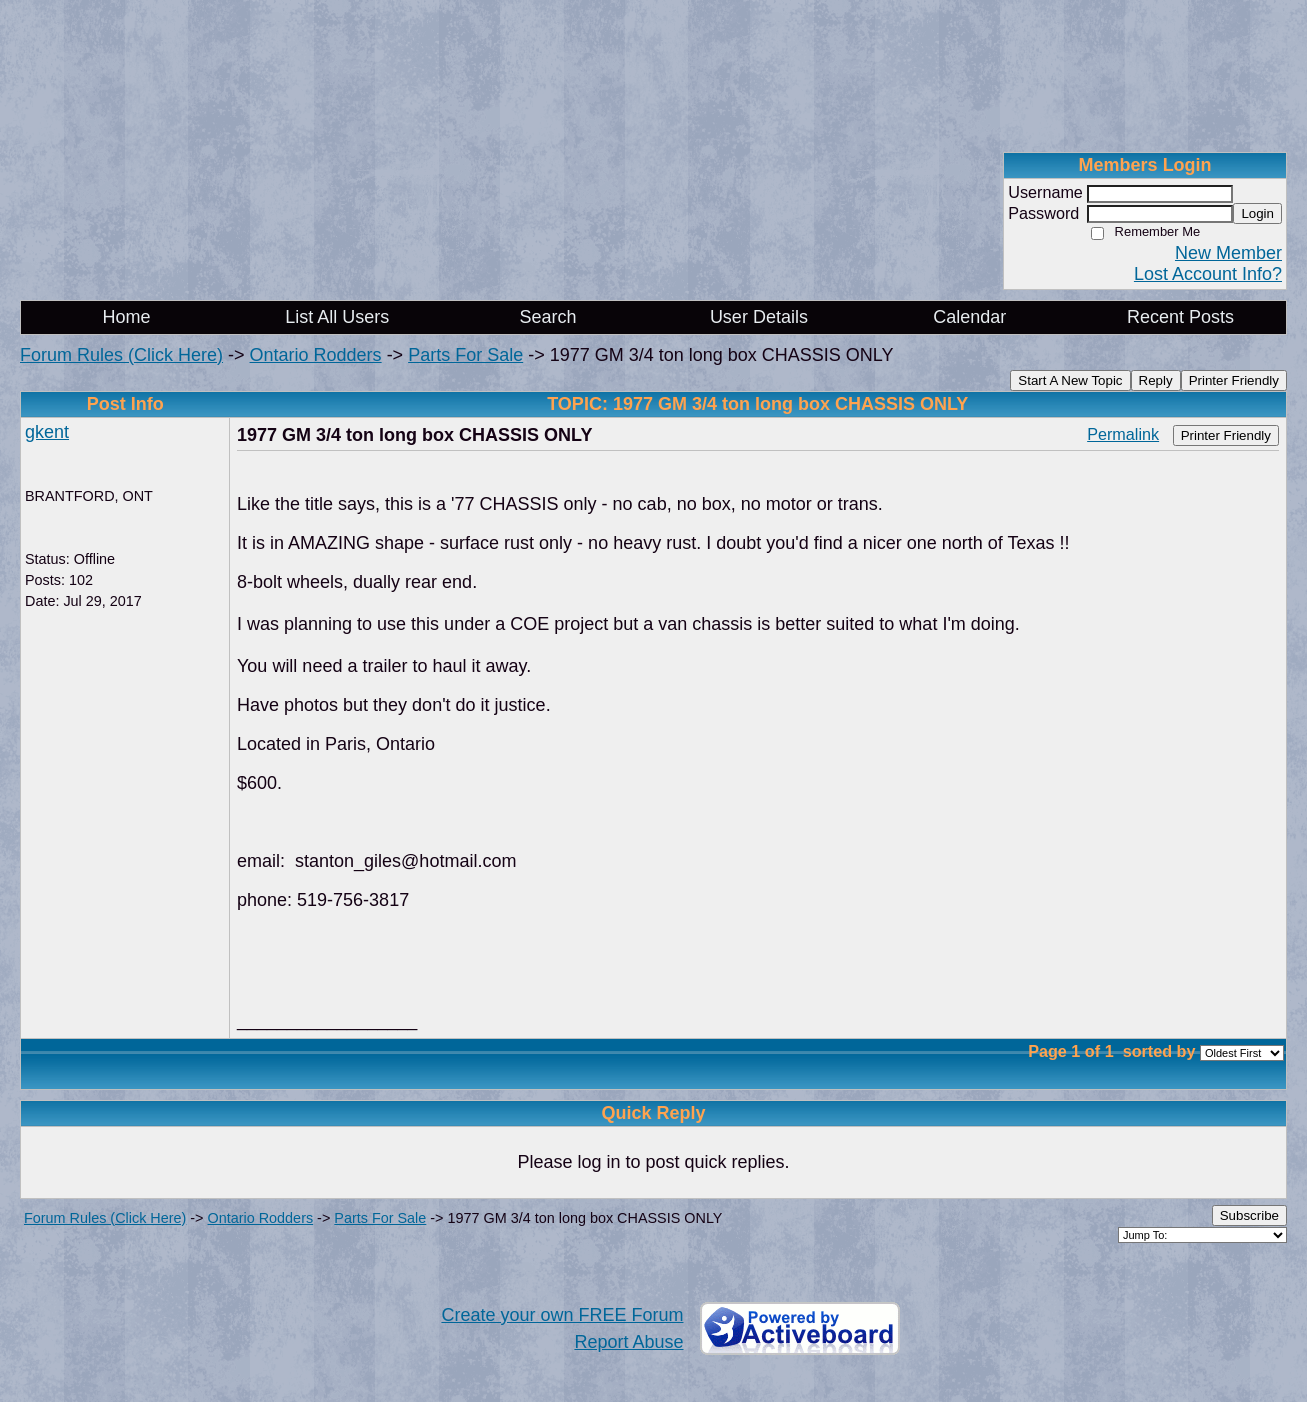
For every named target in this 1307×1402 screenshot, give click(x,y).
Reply (1156, 380)
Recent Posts (1180, 317)
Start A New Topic (1070, 380)
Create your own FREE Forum (562, 1315)
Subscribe (1249, 1215)
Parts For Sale (465, 355)
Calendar (969, 317)
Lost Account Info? (1208, 274)
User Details (759, 317)
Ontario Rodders (316, 355)
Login (1257, 213)
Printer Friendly (1234, 380)
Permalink (1123, 434)
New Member (1228, 253)
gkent (47, 432)
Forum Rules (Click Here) (121, 355)
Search (548, 317)
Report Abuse (628, 1342)
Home (126, 317)
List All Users (337, 317)
